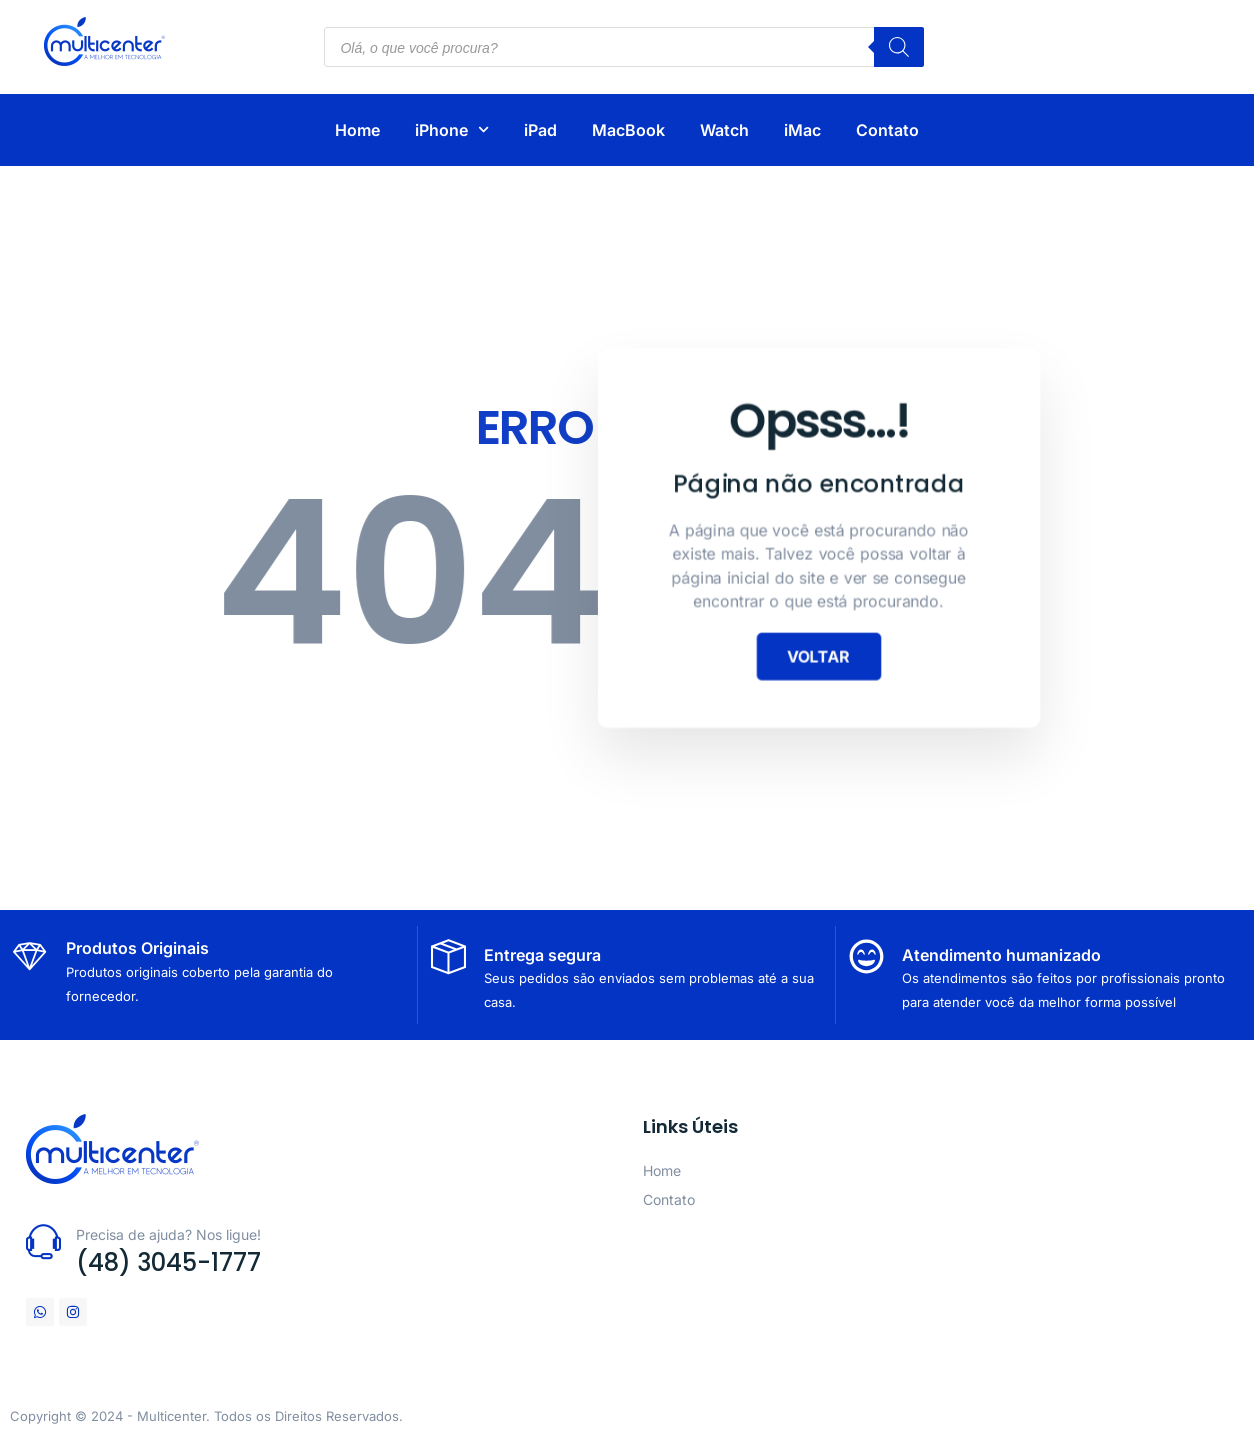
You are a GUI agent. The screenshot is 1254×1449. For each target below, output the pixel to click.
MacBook (628, 130)
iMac (802, 130)
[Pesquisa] (899, 47)
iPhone (452, 129)
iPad (540, 130)
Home (357, 130)
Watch (724, 130)
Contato (887, 130)
